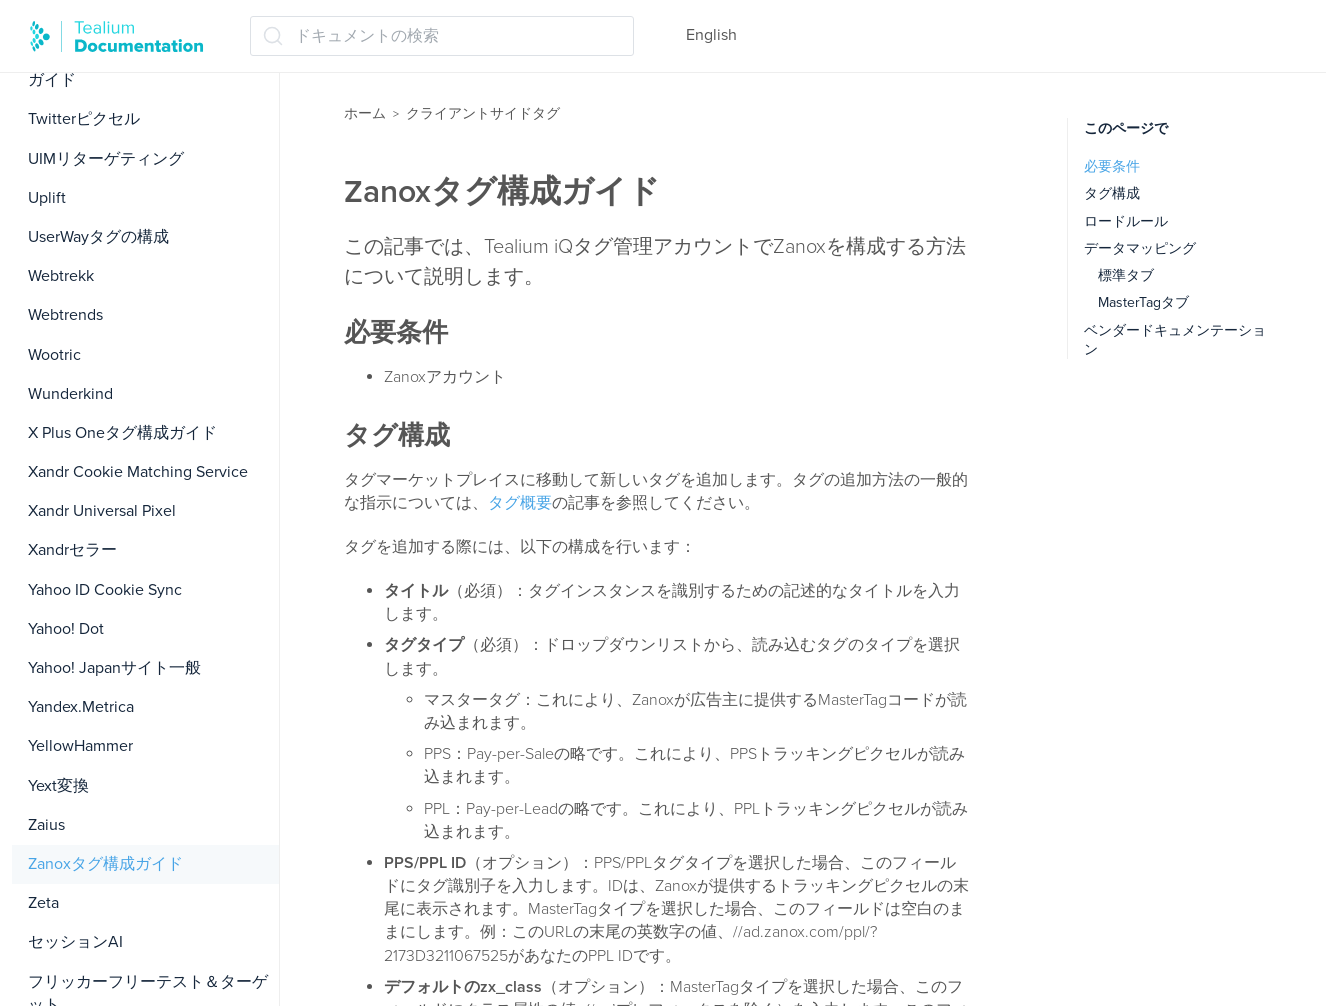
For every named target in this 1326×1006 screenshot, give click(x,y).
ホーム (365, 113)
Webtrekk (61, 276)
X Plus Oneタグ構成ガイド (122, 433)
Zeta (43, 903)
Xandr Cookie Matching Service (138, 472)
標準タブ (1126, 275)
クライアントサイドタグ (483, 113)
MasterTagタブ (1143, 302)
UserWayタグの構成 (98, 237)
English (711, 35)
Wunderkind (70, 394)
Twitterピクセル (84, 119)
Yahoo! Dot (66, 629)
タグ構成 (1112, 193)
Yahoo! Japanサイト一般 (114, 668)
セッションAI (75, 942)
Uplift (47, 198)
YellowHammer (80, 746)
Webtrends (65, 315)
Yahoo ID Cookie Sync (105, 590)
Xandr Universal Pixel (102, 511)
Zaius (46, 825)
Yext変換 (58, 786)
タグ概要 (520, 503)
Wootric (54, 355)
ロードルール (1126, 221)
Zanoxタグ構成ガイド (105, 864)
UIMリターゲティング (106, 159)
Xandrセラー (72, 550)
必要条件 (1112, 166)
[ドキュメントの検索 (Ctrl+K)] (442, 36)
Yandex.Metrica (81, 707)
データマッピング (1140, 248)
